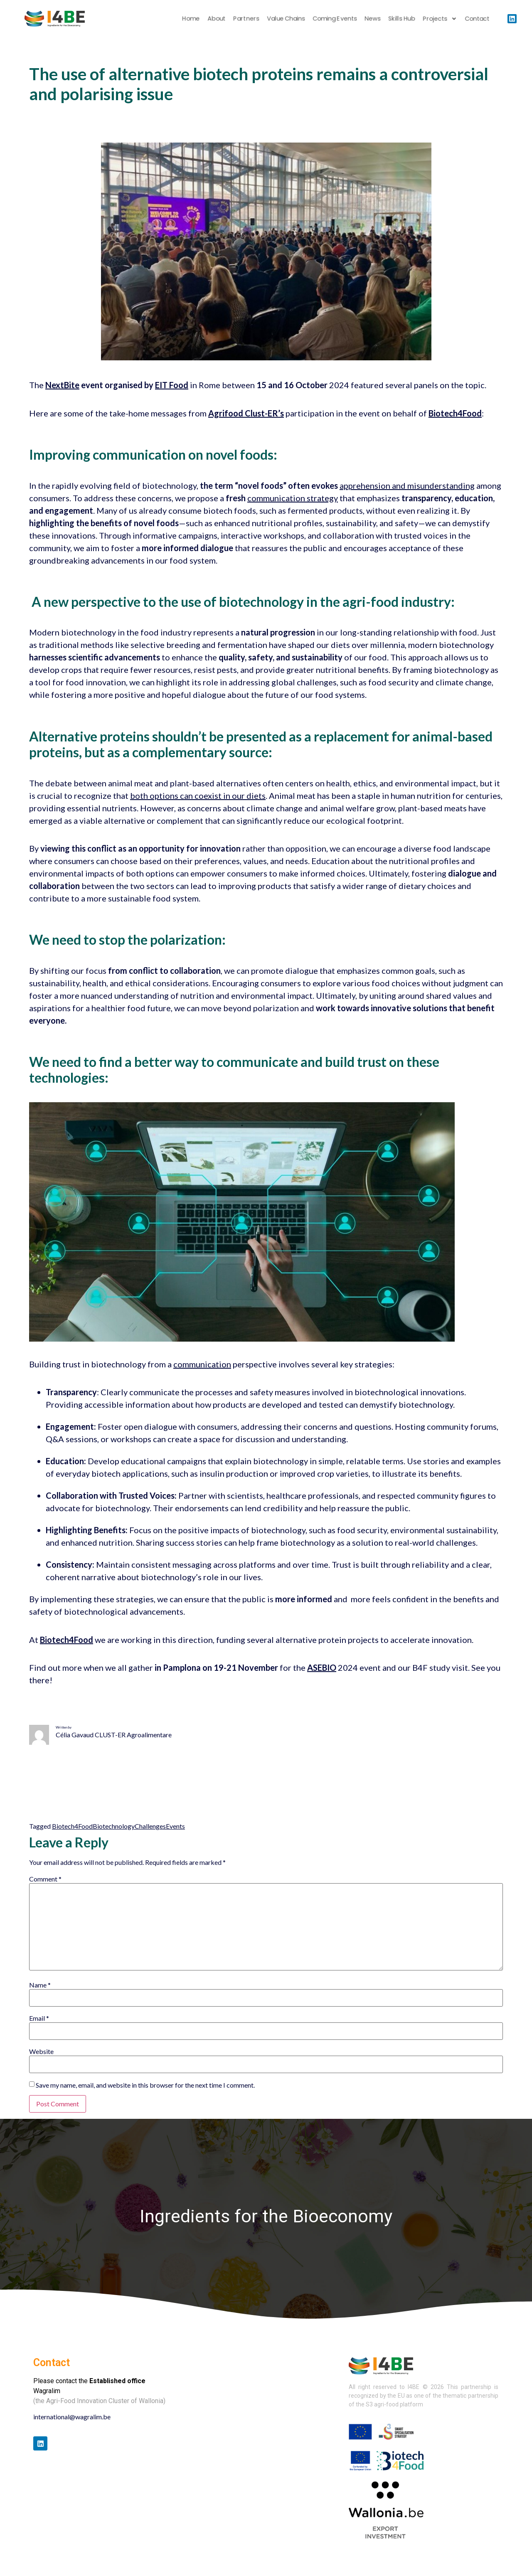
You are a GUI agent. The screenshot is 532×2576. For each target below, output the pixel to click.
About (216, 18)
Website (41, 2051)
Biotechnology (114, 1826)
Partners (246, 18)
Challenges (150, 1826)
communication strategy (292, 498)
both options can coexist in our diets (198, 795)
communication (202, 1364)
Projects (440, 19)
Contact (477, 18)
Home (191, 18)
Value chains (286, 18)
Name (40, 1985)
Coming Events (335, 18)
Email (39, 2018)
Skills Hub (401, 18)
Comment (45, 1879)
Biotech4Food (72, 1826)
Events (175, 1826)
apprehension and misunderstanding (407, 485)
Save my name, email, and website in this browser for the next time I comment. (145, 2085)
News (372, 18)
